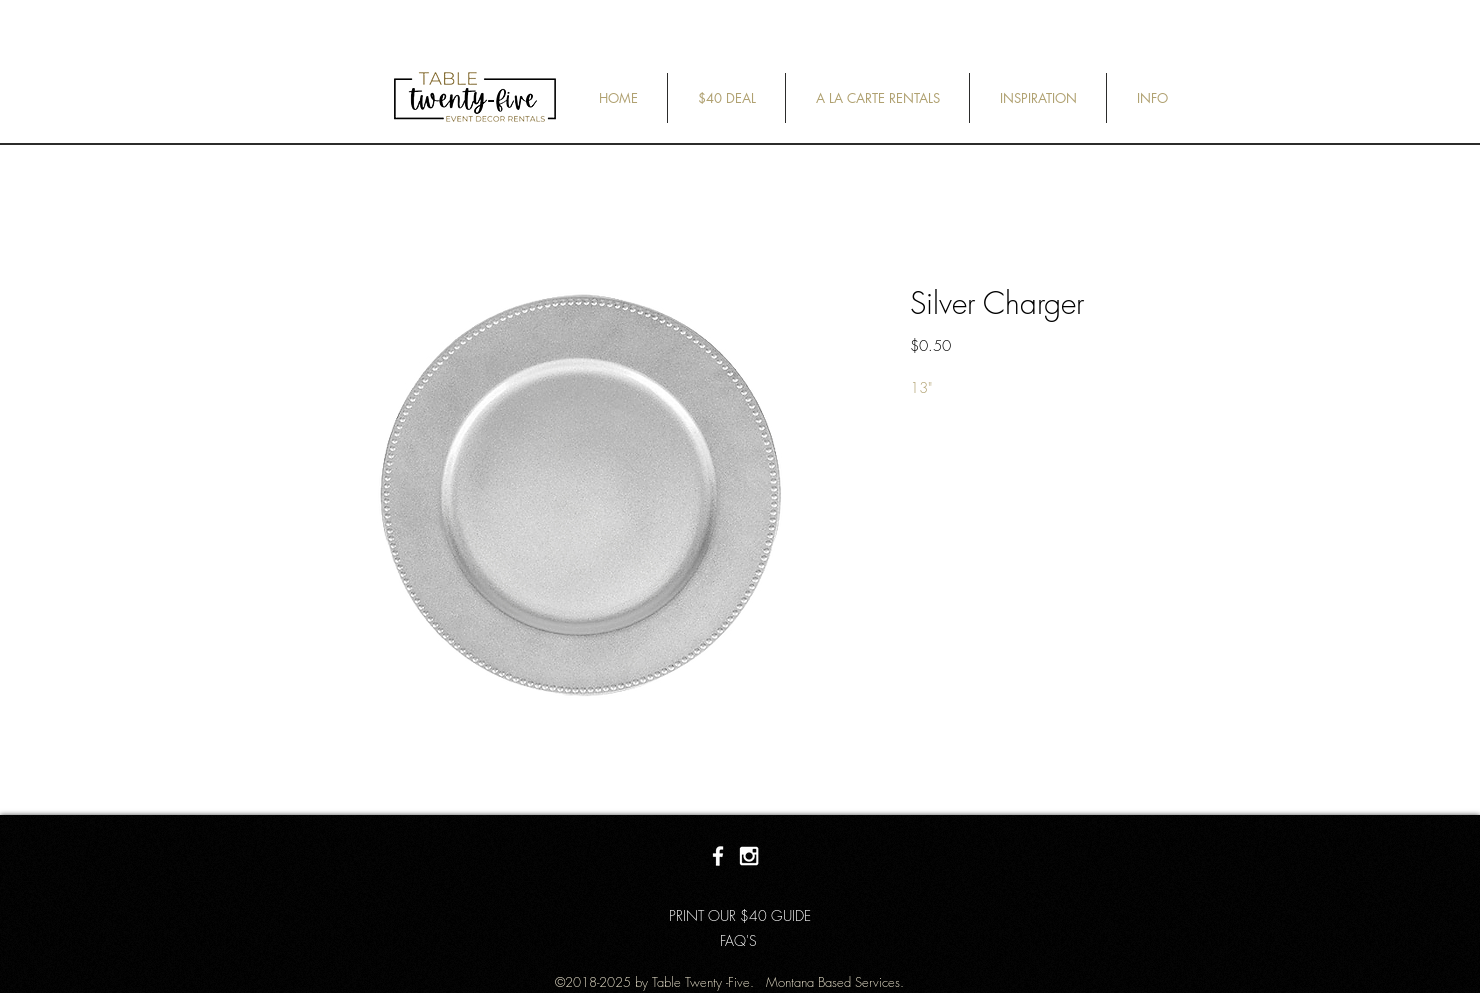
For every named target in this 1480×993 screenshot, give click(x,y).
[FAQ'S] (738, 941)
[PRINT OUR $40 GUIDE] (740, 916)
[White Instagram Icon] (749, 856)
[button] (726, 98)
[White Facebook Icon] (718, 856)
